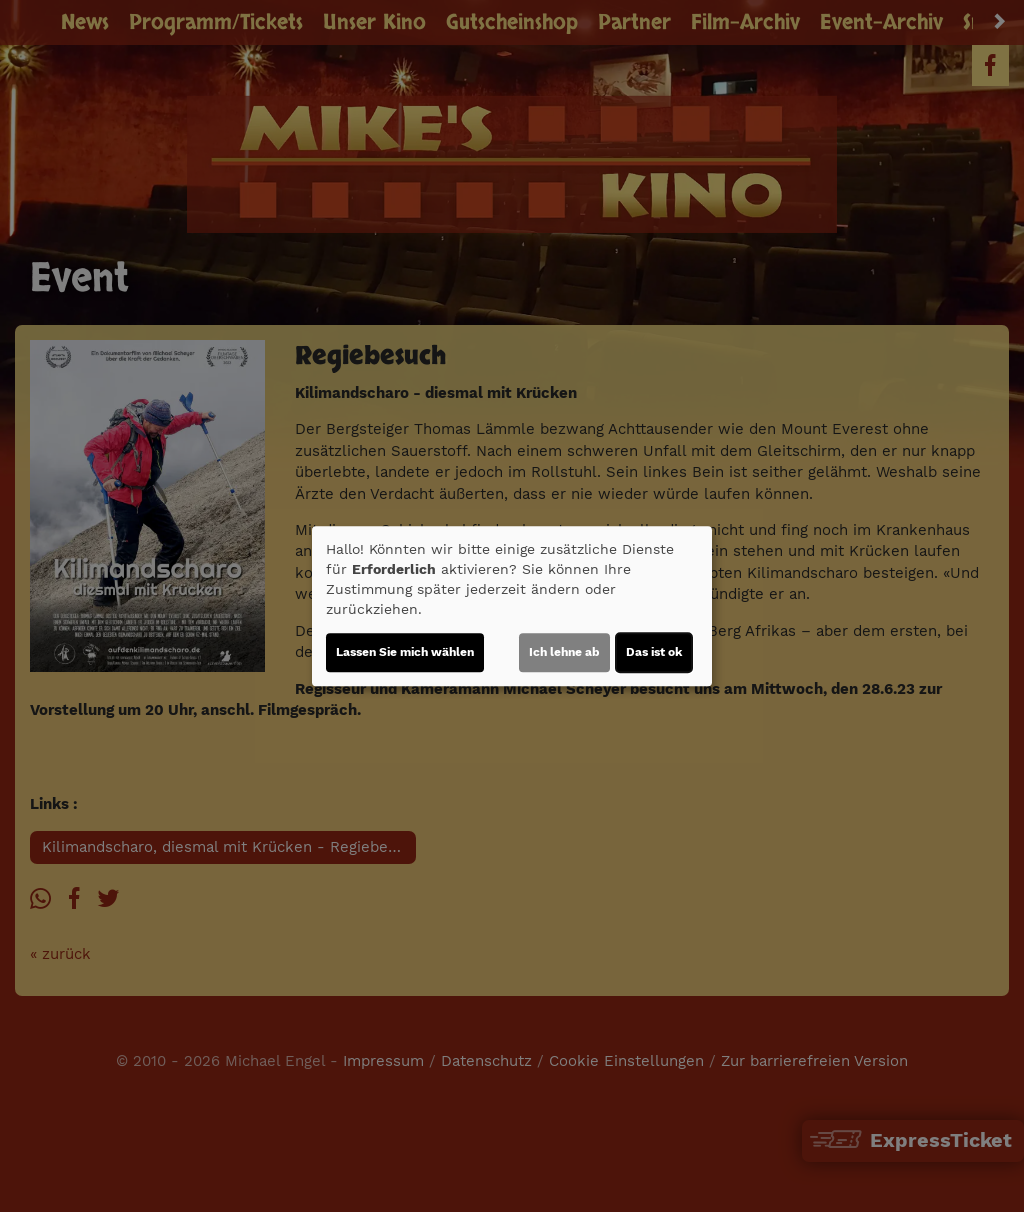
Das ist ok (654, 652)
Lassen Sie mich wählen (405, 652)
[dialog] (512, 606)
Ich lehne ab (564, 652)
